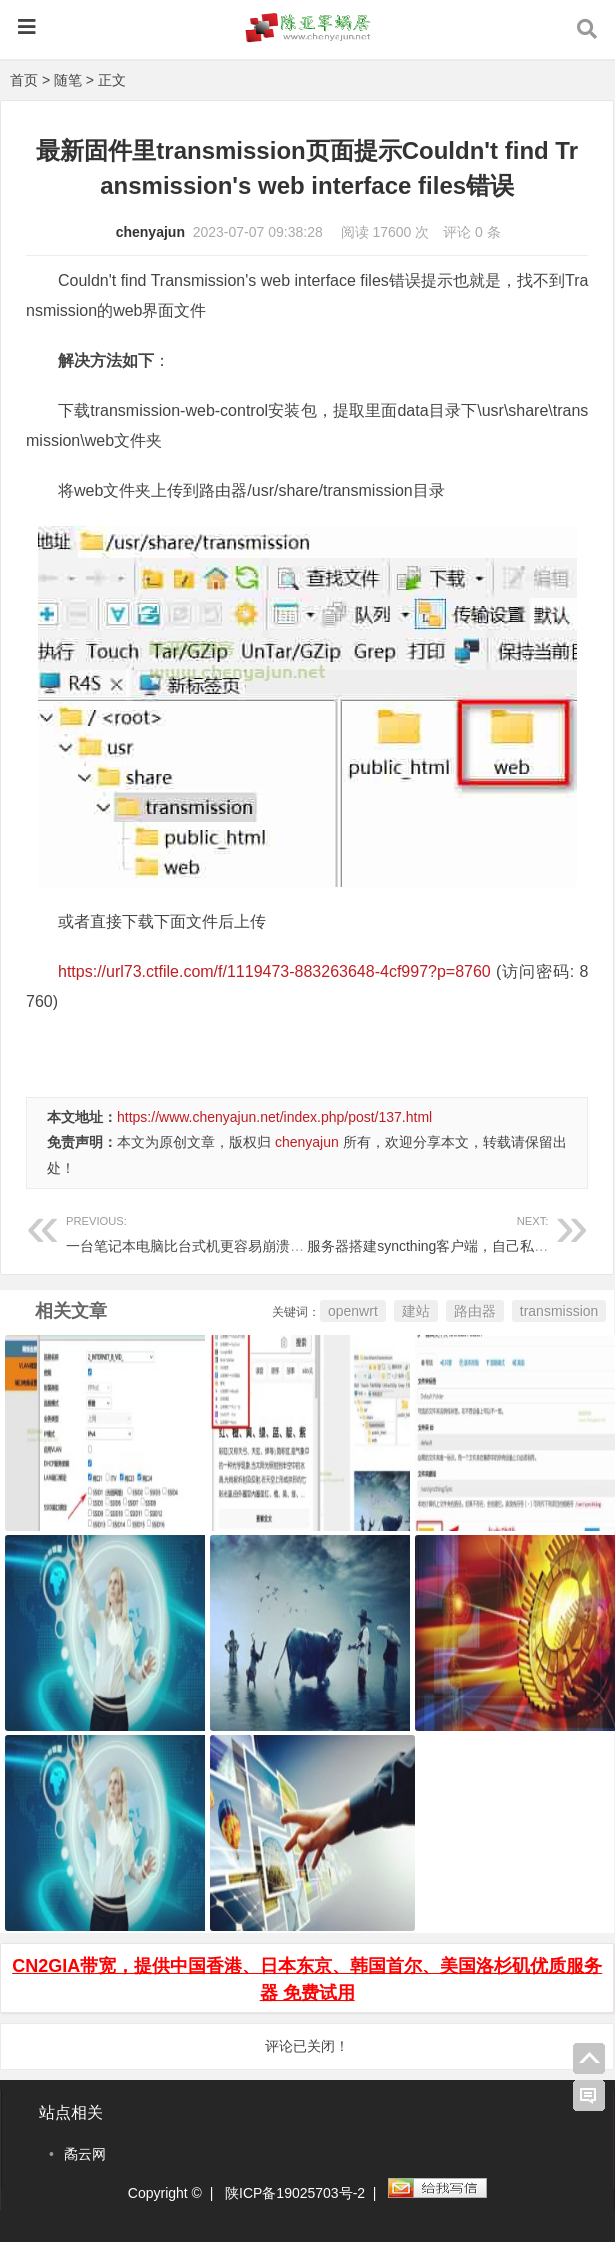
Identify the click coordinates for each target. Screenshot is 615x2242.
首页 (24, 80)
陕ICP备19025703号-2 (295, 2193)
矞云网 (85, 2154)
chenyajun (150, 232)
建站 (416, 1311)
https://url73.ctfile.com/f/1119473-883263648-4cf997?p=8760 (274, 971)
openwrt (353, 1311)
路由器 (475, 1311)
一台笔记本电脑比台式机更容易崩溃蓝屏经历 (206, 1231)
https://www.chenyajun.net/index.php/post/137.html (274, 1117)
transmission (559, 1311)
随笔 (68, 80)
